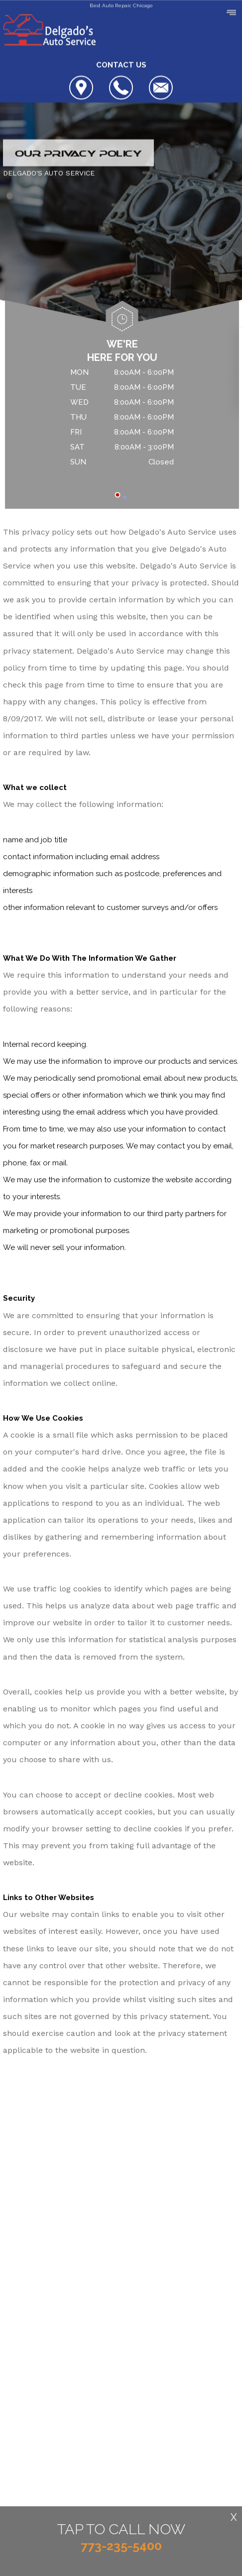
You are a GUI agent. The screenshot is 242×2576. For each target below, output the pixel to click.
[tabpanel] (122, 419)
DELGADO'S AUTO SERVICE (49, 174)
